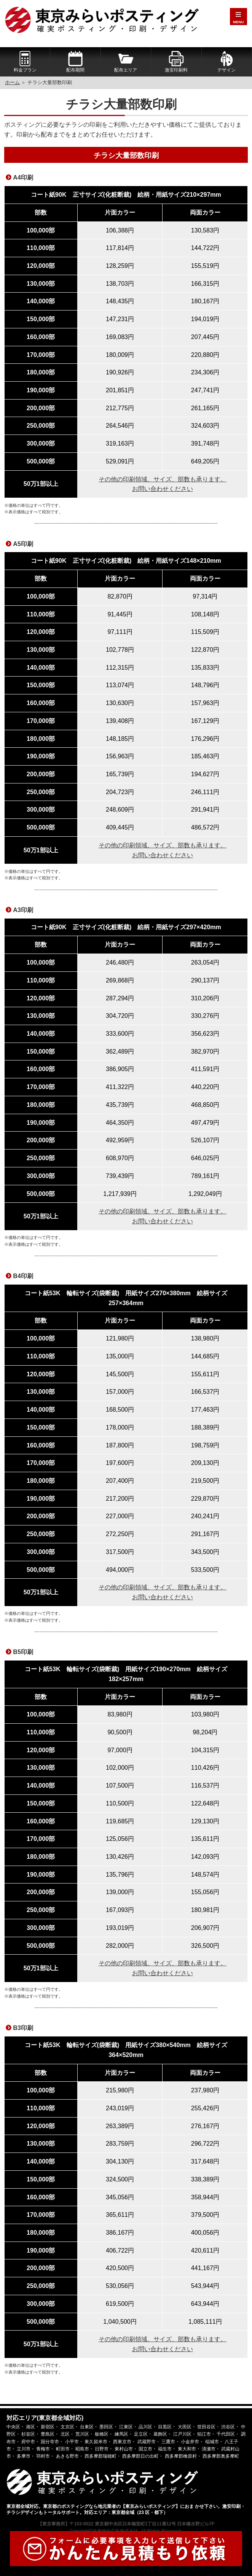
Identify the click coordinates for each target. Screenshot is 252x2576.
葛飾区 (160, 2434)
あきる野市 (67, 2456)
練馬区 (121, 2434)
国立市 (145, 2449)
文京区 (67, 2427)
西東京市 (122, 2441)
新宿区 (47, 2427)
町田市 (63, 2449)
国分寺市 (50, 2441)
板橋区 (101, 2434)
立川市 (23, 2449)
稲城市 (212, 2441)
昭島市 (82, 2449)
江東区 (126, 2427)
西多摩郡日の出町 (140, 2456)
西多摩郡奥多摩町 (221, 2456)
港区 (30, 2427)
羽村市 (43, 2456)
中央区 (13, 2427)
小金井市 (190, 2441)
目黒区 (165, 2427)
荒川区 (82, 2434)
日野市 (101, 2449)
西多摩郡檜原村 (181, 2456)
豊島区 (47, 2434)
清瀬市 (208, 2449)
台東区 (87, 2427)
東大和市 (187, 2449)
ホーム (12, 82)
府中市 (28, 2441)
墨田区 (106, 2427)
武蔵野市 (146, 2441)
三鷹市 (168, 2441)
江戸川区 (182, 2434)
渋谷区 (228, 2427)
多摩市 (23, 2456)
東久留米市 (96, 2441)
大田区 (184, 2427)
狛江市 (204, 2434)
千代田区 (226, 2434)
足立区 (141, 2434)
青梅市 (43, 2449)
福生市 (165, 2449)
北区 (65, 2434)
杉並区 (28, 2434)
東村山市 (124, 2449)
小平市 (72, 2441)
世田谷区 (206, 2427)
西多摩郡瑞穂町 (100, 2456)
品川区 (145, 2427)
